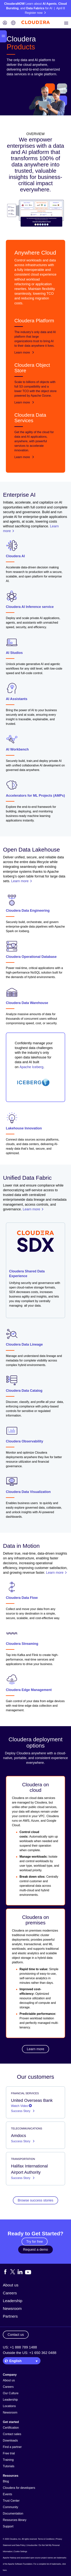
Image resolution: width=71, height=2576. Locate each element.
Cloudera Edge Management (29, 1690)
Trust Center (11, 2500)
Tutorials (8, 2466)
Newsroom (12, 2308)
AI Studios (14, 653)
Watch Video (21, 2105)
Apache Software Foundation (20, 2564)
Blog (6, 2481)
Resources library (14, 2520)
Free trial (9, 2453)
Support (8, 2526)
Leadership (12, 2301)
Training (8, 2459)
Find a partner (12, 2447)
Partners (10, 2316)
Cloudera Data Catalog (24, 1391)
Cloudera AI (15, 556)
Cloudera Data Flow (22, 1598)
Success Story (21, 2111)
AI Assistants (16, 699)
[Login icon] (5, 23)
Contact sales (12, 2434)
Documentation (13, 2513)
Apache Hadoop (9, 2558)
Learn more (24, 352)
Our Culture (11, 2393)
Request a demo (35, 2249)
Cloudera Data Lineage (24, 1344)
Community (10, 2507)
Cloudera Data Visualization (28, 1492)
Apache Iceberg (31, 1067)
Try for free (34, 2241)
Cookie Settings (20, 2551)
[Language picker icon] (13, 23)
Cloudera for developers (19, 2487)
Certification (11, 2427)
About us (10, 2285)
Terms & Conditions (46, 2539)
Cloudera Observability (24, 1441)
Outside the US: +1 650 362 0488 (29, 2353)
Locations (9, 2406)
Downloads (10, 2440)
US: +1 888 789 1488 (20, 2347)
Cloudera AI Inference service (30, 607)
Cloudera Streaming (22, 1644)
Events (7, 2494)
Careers (10, 2293)
